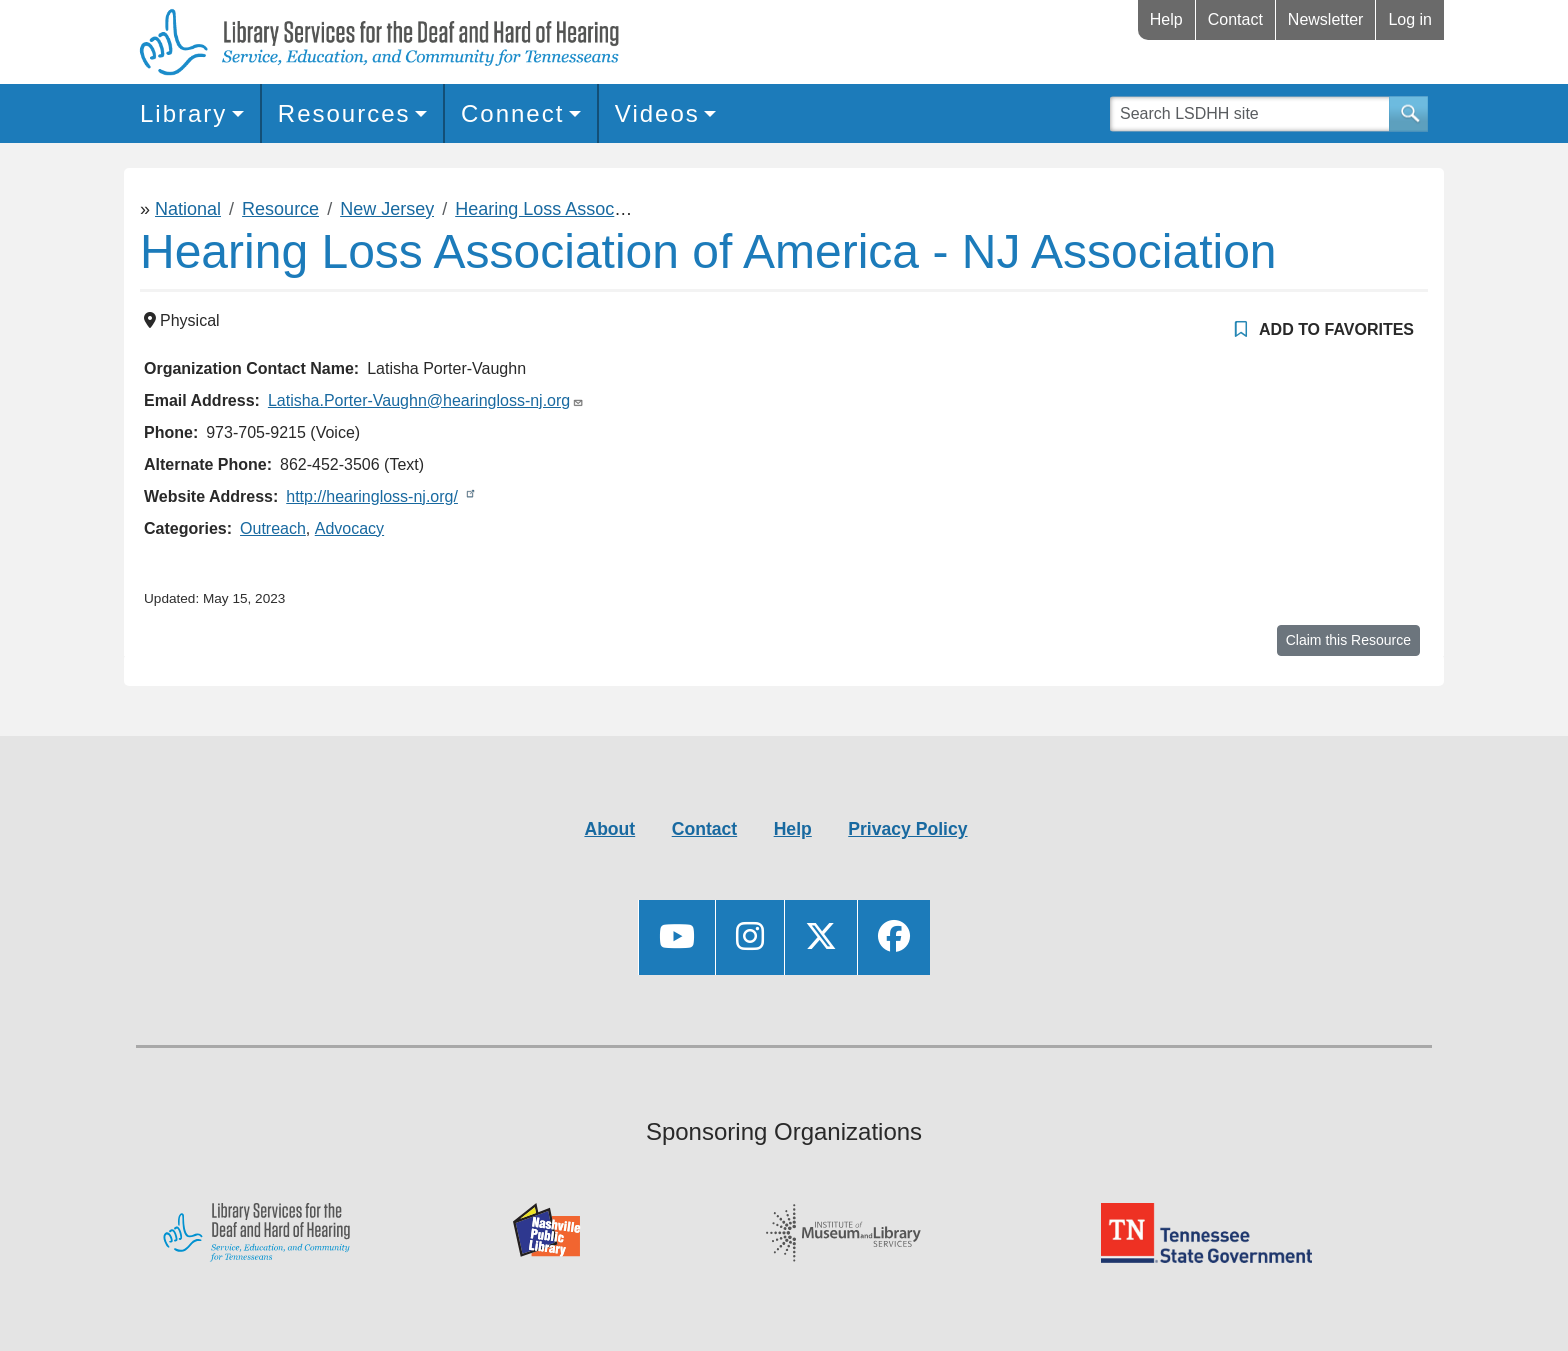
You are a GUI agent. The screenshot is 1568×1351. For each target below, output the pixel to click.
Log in (1410, 19)
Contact (1235, 19)
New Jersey (387, 209)
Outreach (273, 528)
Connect (512, 113)
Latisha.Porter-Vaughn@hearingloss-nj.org (419, 400)
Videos (657, 113)
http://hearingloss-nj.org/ (372, 496)
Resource (280, 209)
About (609, 829)
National (188, 209)
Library (183, 113)
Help (1166, 19)
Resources (344, 113)
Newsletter (1326, 19)
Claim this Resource (1348, 640)
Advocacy (349, 528)
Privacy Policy (907, 829)
